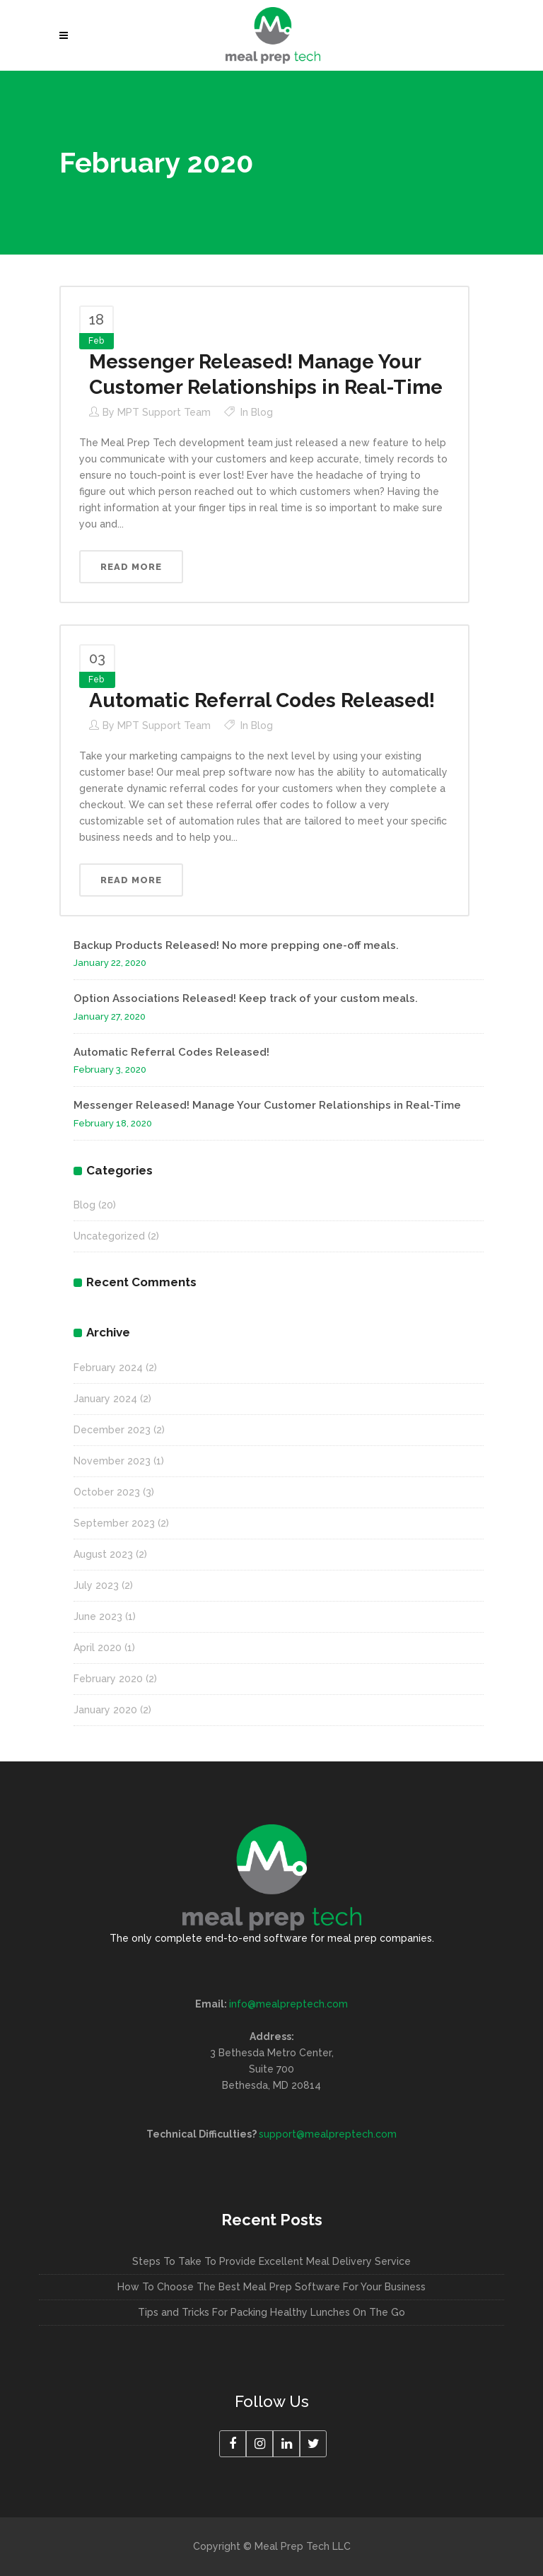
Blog (262, 412)
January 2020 (105, 1709)
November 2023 (112, 1461)
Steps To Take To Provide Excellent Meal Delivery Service (271, 2261)
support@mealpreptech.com (328, 2134)
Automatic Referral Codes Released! (262, 700)
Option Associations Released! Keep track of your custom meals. (246, 998)
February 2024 (108, 1367)
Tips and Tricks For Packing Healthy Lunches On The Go (271, 2312)
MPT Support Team (164, 412)
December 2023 (112, 1429)
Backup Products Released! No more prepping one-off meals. (236, 945)
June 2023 (98, 1616)
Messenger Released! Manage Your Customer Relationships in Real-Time (267, 1105)
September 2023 (114, 1523)
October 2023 (107, 1492)
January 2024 (105, 1398)
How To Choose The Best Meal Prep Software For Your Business (271, 2286)
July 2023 (96, 1585)
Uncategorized (109, 1236)
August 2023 (103, 1554)
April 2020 (98, 1647)
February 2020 (108, 1678)
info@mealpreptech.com (288, 2004)
